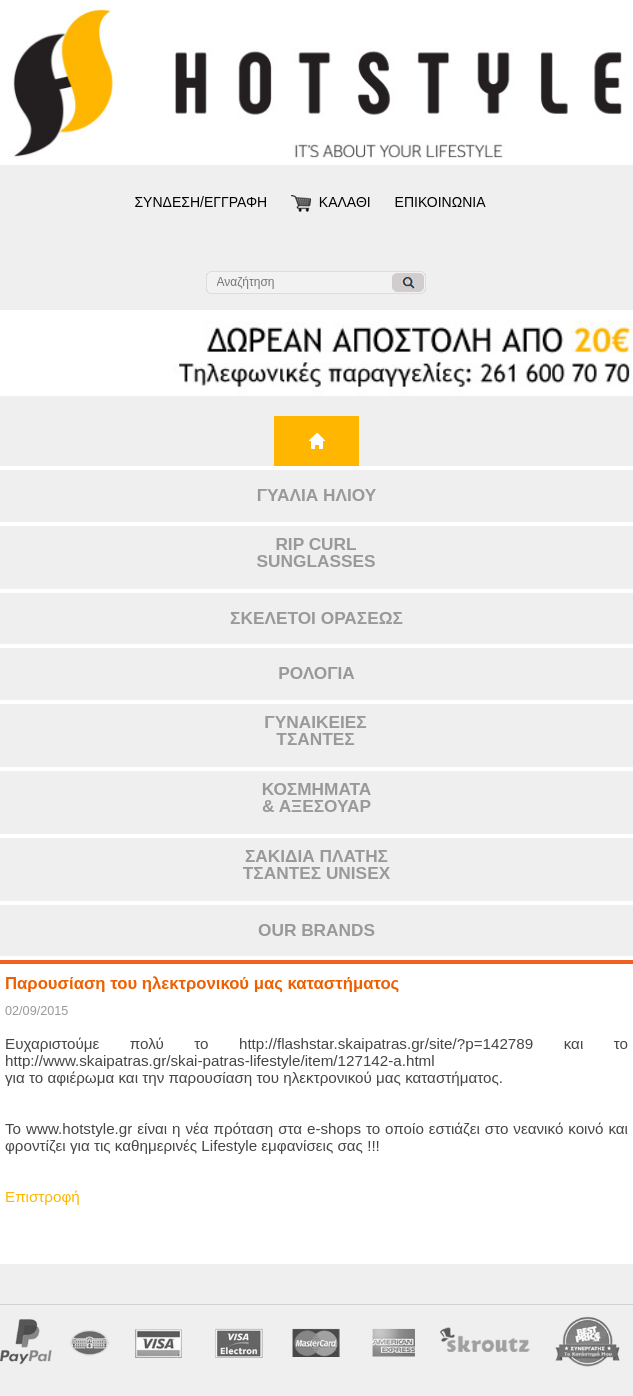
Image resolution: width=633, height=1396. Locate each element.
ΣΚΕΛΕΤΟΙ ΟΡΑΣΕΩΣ (316, 618)
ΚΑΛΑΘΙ (345, 202)
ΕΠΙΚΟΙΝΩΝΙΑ (440, 202)
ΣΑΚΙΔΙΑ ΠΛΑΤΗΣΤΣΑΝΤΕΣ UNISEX (316, 864)
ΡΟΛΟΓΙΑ (316, 673)
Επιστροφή (42, 1196)
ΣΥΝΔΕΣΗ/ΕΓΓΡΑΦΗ (200, 202)
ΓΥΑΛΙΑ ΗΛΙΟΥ (317, 495)
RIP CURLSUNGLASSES (316, 552)
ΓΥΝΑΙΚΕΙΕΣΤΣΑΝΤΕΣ (315, 730)
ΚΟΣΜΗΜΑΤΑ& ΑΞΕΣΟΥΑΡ (316, 797)
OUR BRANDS (316, 930)
